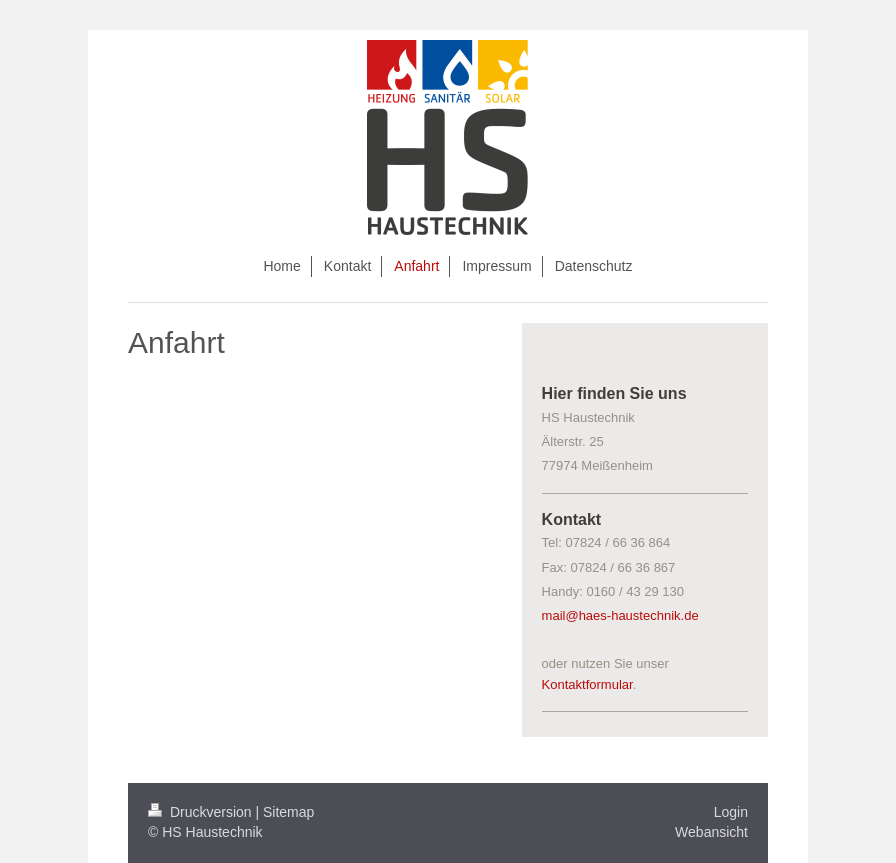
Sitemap (288, 812)
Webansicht (711, 832)
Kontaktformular (587, 684)
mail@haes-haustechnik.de (620, 615)
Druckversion (201, 812)
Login (731, 812)
